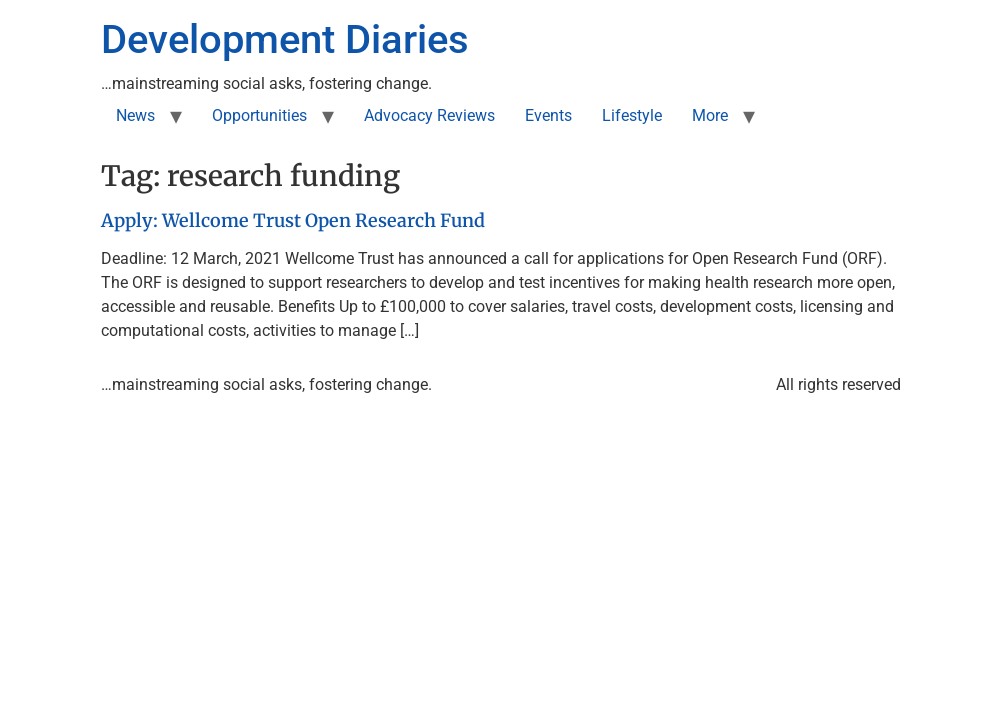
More (710, 115)
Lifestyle (632, 115)
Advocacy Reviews (429, 115)
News (135, 115)
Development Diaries (285, 39)
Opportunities (259, 115)
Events (548, 115)
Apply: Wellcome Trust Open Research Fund (293, 220)
